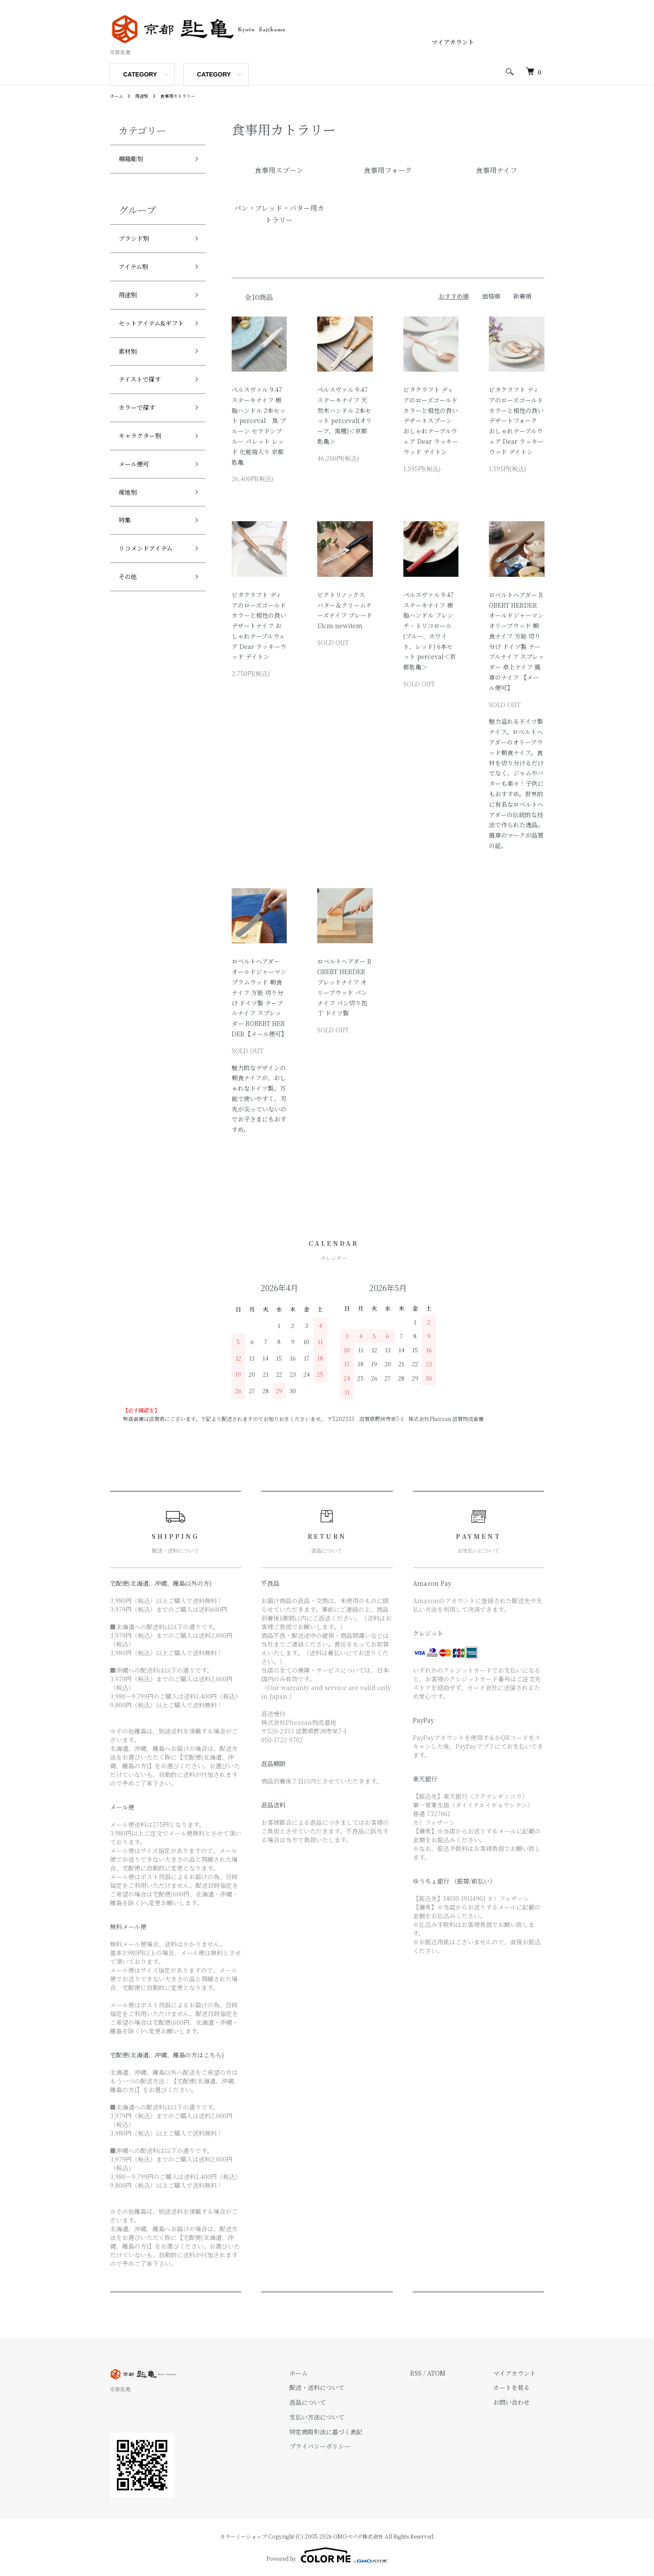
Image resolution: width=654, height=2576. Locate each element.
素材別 (130, 380)
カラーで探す (142, 443)
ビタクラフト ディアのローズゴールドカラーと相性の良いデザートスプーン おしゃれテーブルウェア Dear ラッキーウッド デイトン (430, 420)
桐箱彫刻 (134, 160)
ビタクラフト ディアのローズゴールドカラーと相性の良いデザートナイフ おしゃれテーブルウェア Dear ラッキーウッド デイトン (259, 625)
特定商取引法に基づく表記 (351, 2431)
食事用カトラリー (186, 95)
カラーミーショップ (243, 2536)
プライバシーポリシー (345, 2446)
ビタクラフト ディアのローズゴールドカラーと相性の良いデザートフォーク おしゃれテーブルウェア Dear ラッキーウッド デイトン (516, 420)
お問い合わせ (520, 2402)
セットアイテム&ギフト (152, 343)
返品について (333, 2402)
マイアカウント (453, 41)
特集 (126, 567)
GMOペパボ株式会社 (358, 2536)
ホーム (118, 95)
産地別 (130, 536)
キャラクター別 (146, 474)
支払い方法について (342, 2417)
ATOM (454, 2373)
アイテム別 (137, 274)
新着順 (522, 296)
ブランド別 (138, 243)
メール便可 (138, 505)
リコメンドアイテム (153, 598)
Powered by (327, 2555)
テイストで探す (146, 412)
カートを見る (520, 2387)
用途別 (145, 95)
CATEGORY (140, 74)
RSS (433, 2373)
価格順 (491, 296)
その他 (130, 630)
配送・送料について (342, 2387)
